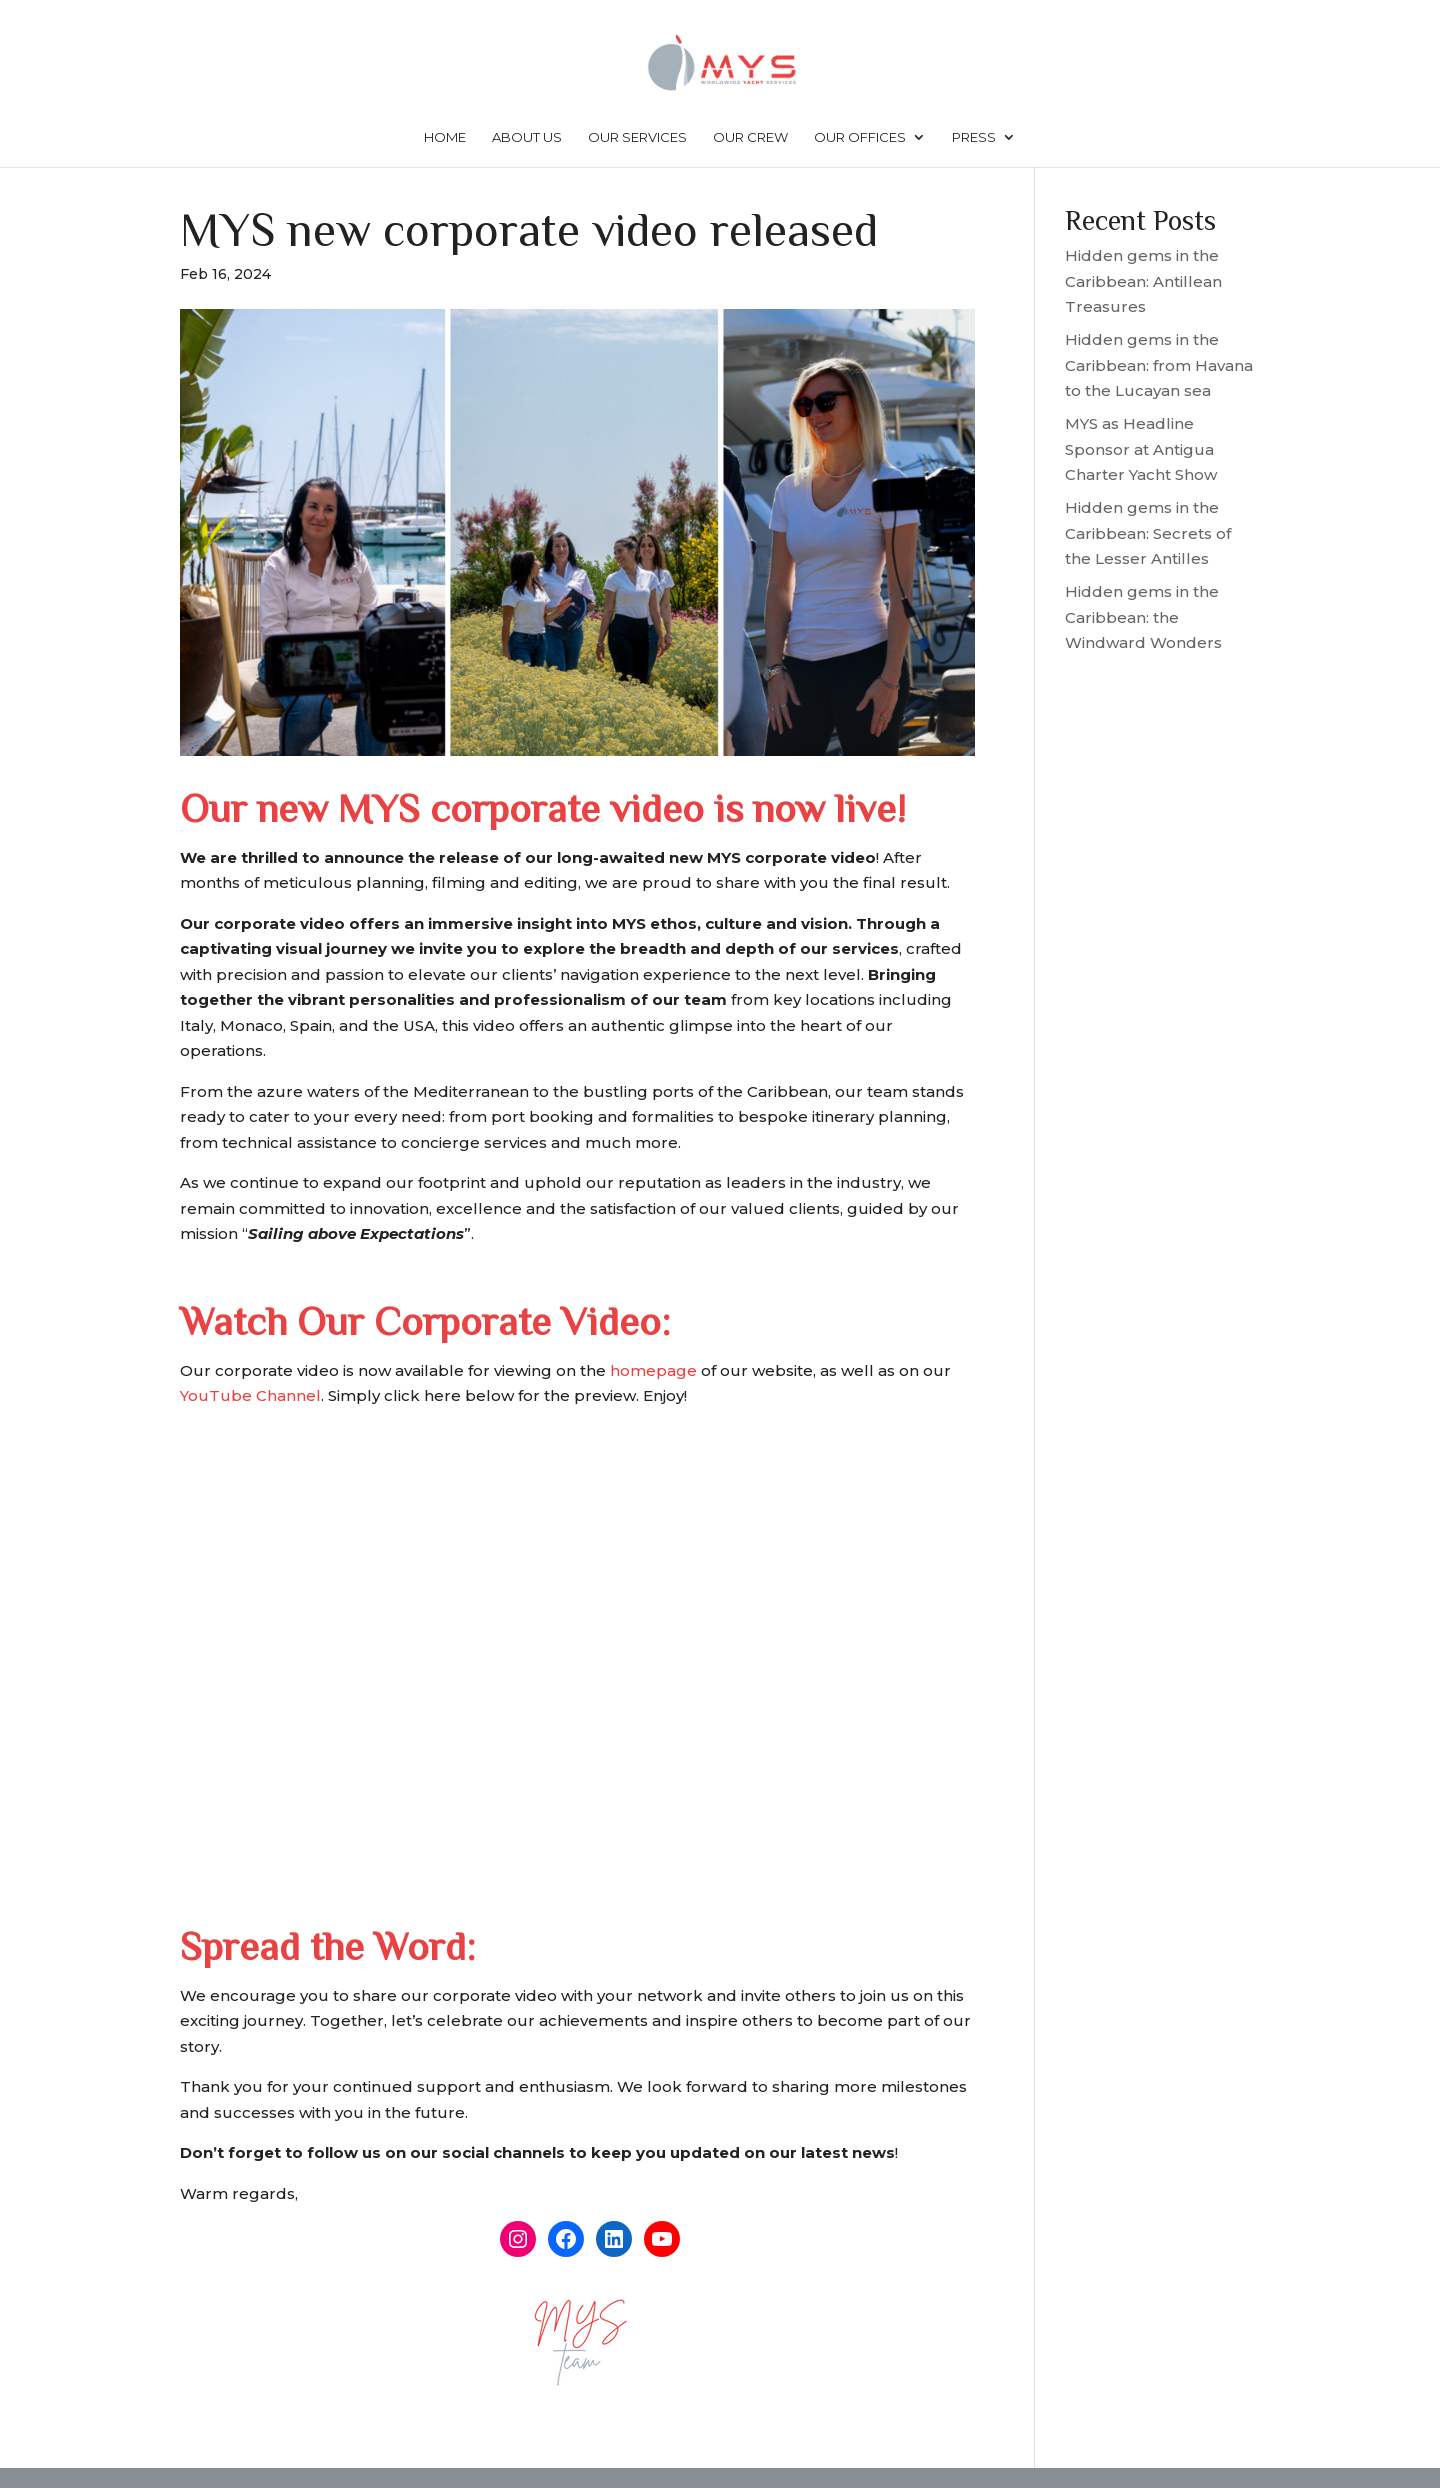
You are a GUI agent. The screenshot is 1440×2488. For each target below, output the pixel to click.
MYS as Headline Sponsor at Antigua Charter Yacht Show (1141, 449)
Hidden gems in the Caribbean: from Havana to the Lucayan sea (1159, 365)
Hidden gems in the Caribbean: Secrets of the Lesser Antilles (1148, 533)
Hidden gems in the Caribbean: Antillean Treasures (1143, 281)
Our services (637, 137)
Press (974, 137)
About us (527, 137)
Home (445, 137)
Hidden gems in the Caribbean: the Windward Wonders (1143, 617)
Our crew (750, 137)
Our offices (860, 137)
